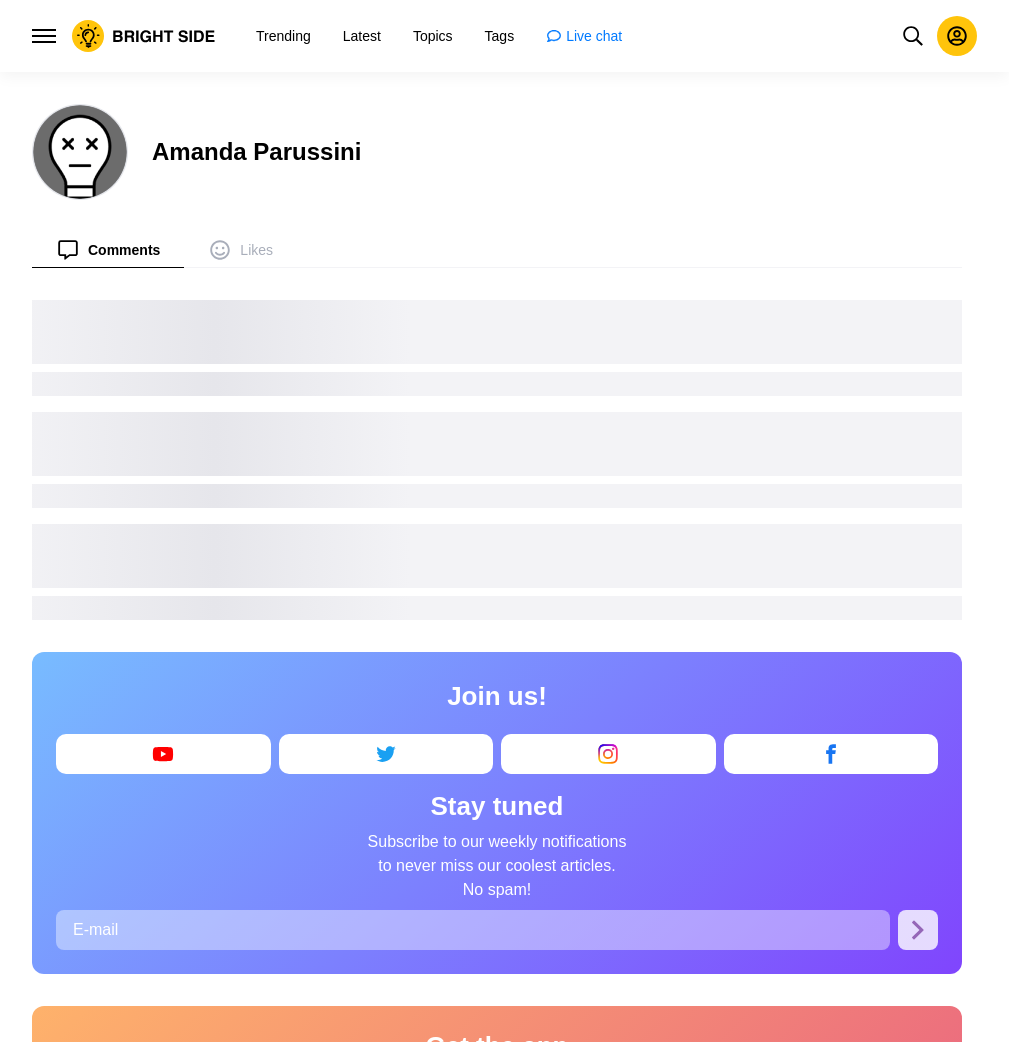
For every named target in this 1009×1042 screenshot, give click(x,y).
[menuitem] (108, 249)
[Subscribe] (918, 930)
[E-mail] (473, 930)
